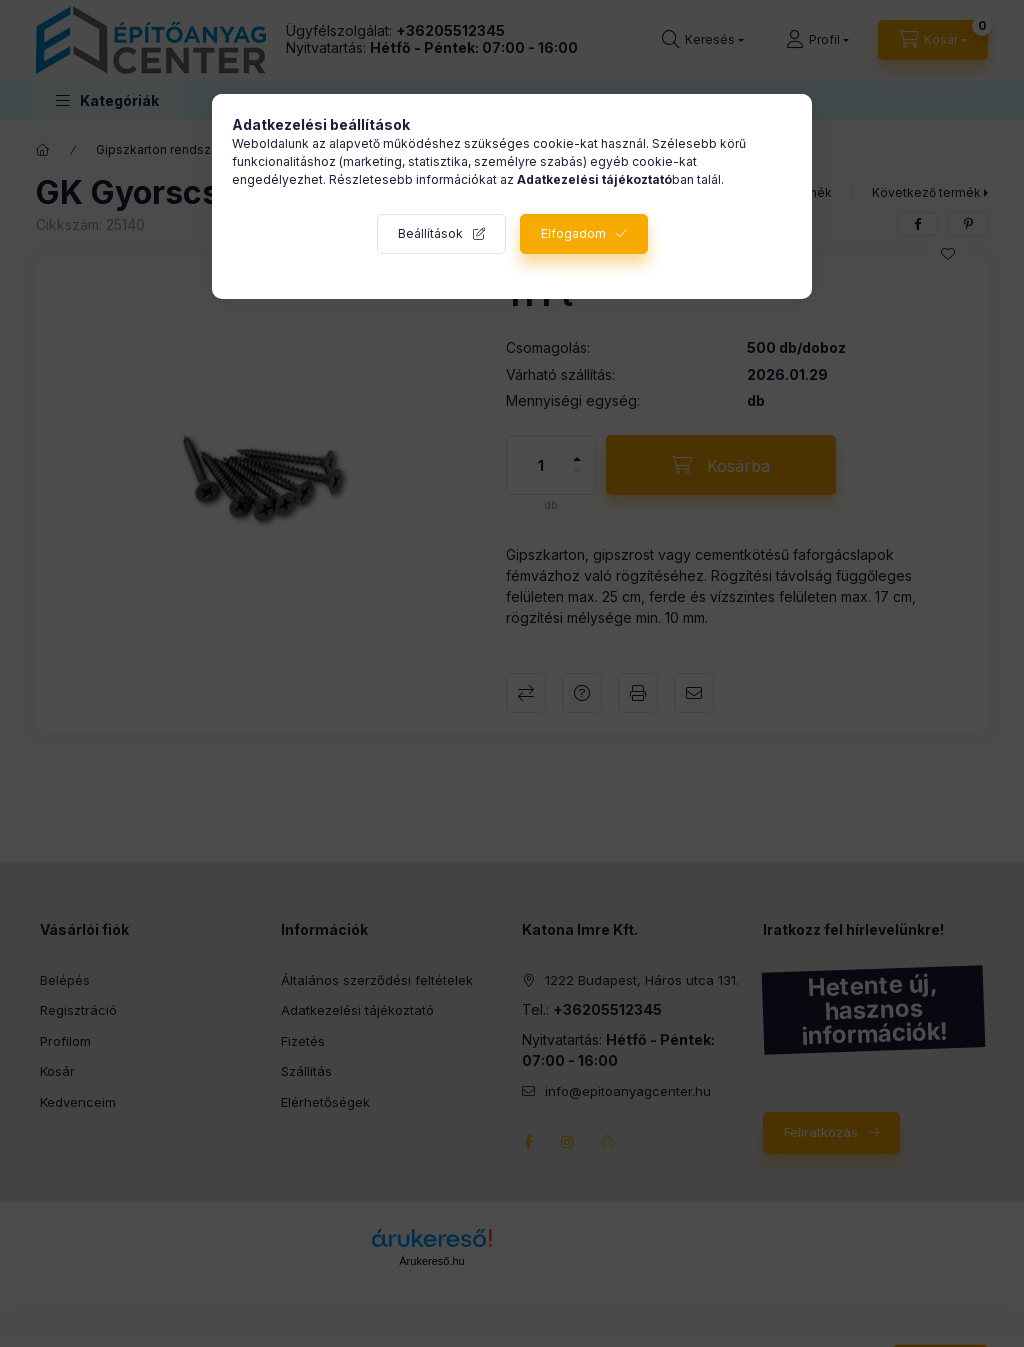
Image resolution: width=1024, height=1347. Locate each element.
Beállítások (430, 233)
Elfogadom (573, 233)
